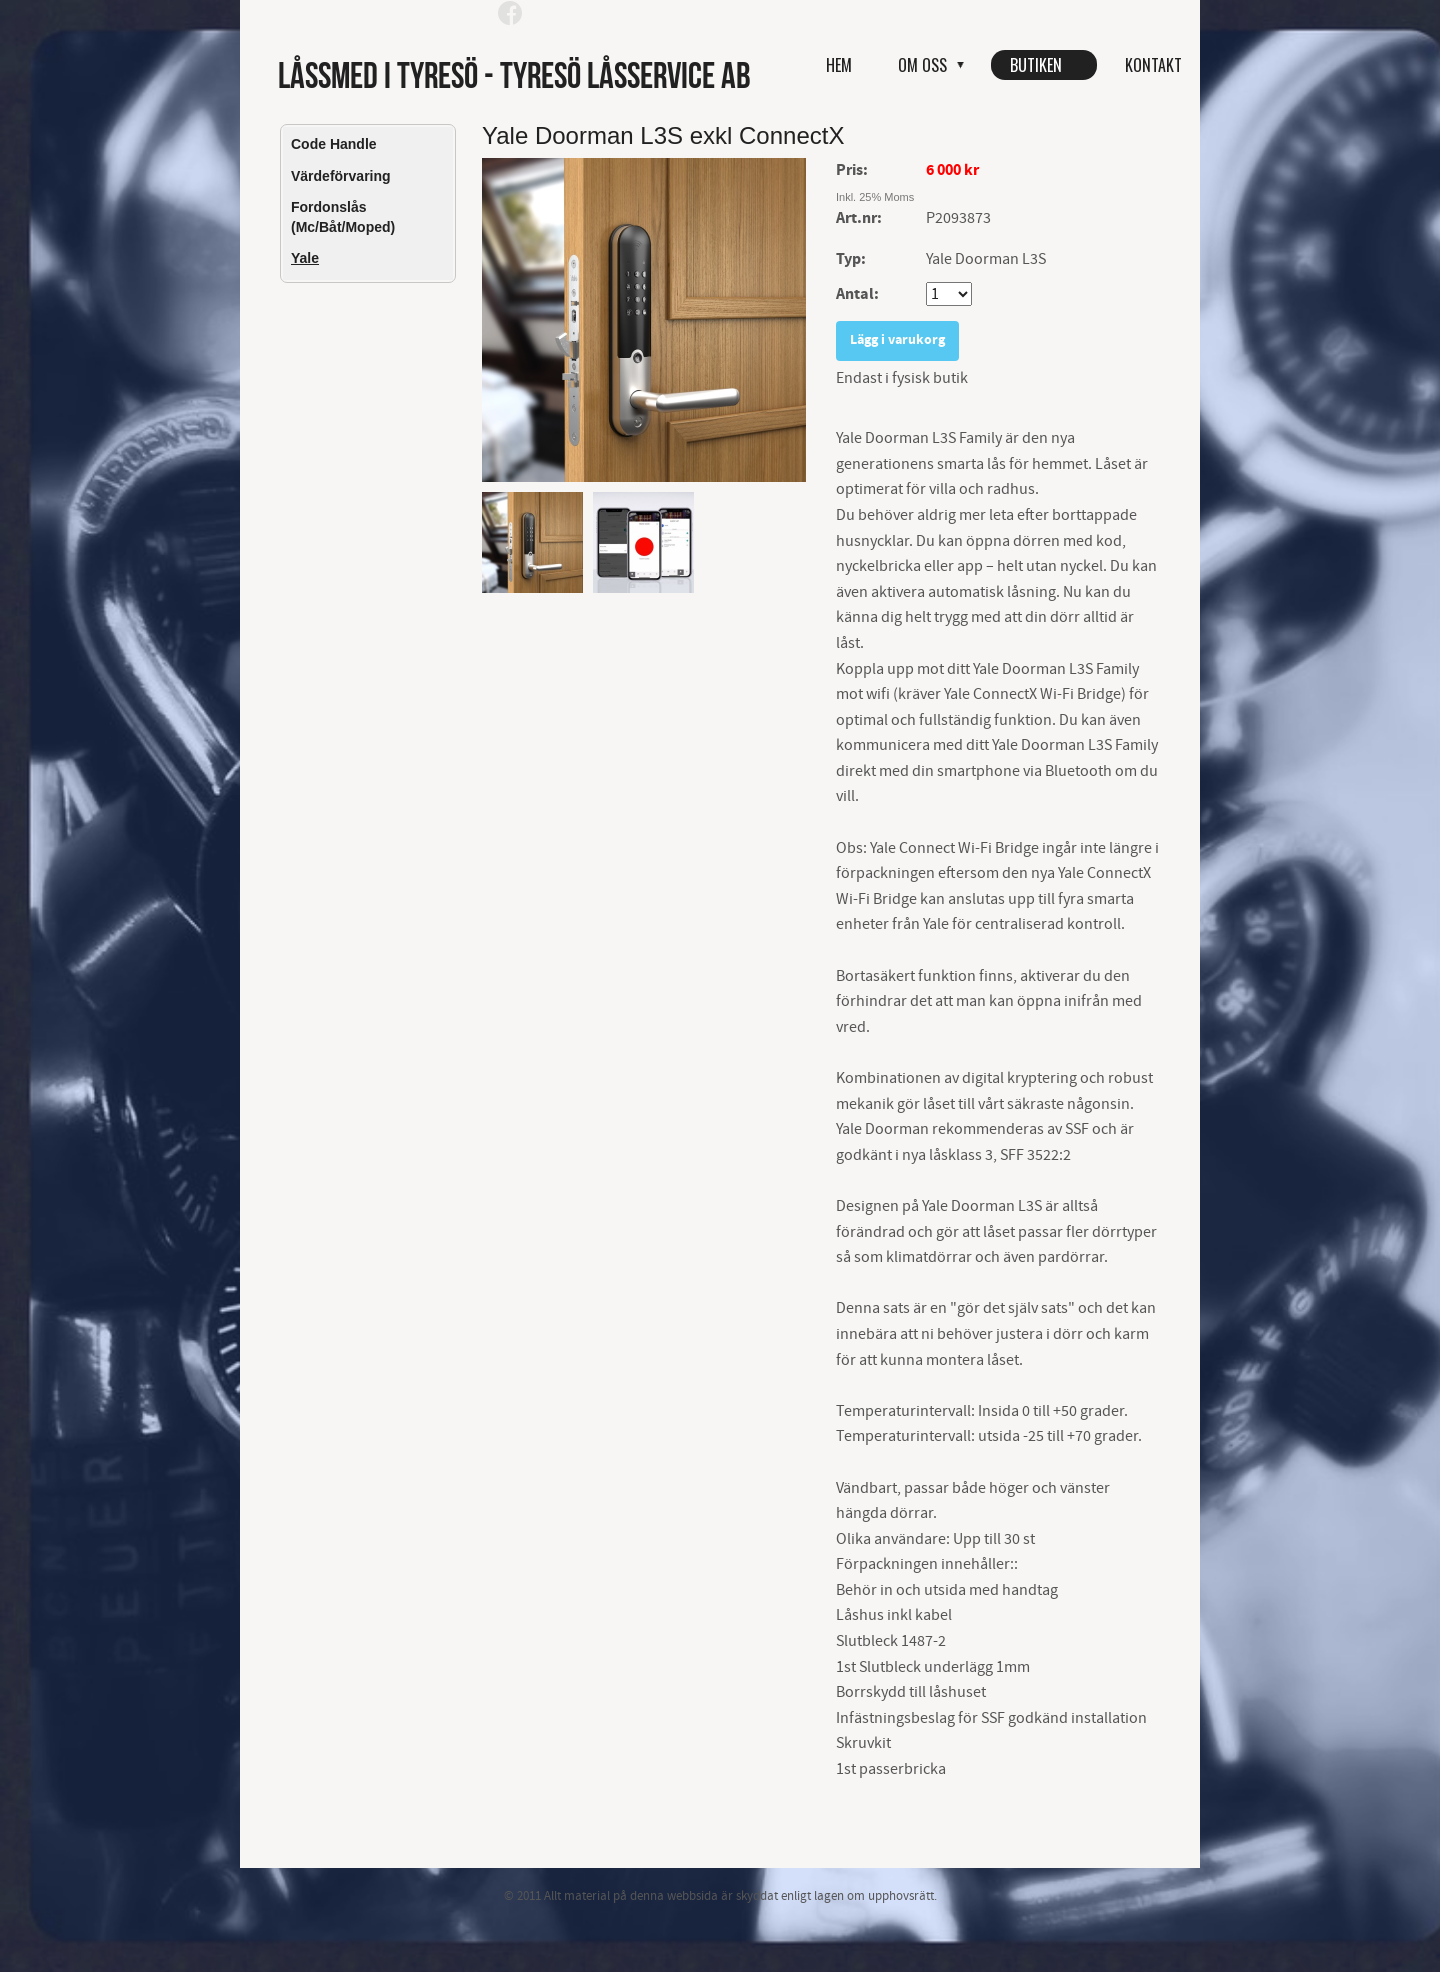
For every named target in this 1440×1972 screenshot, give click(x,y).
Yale (305, 258)
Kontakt (1153, 65)
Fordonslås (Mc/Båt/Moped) (343, 217)
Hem (839, 65)
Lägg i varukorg (897, 340)
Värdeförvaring (341, 176)
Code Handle (334, 144)
